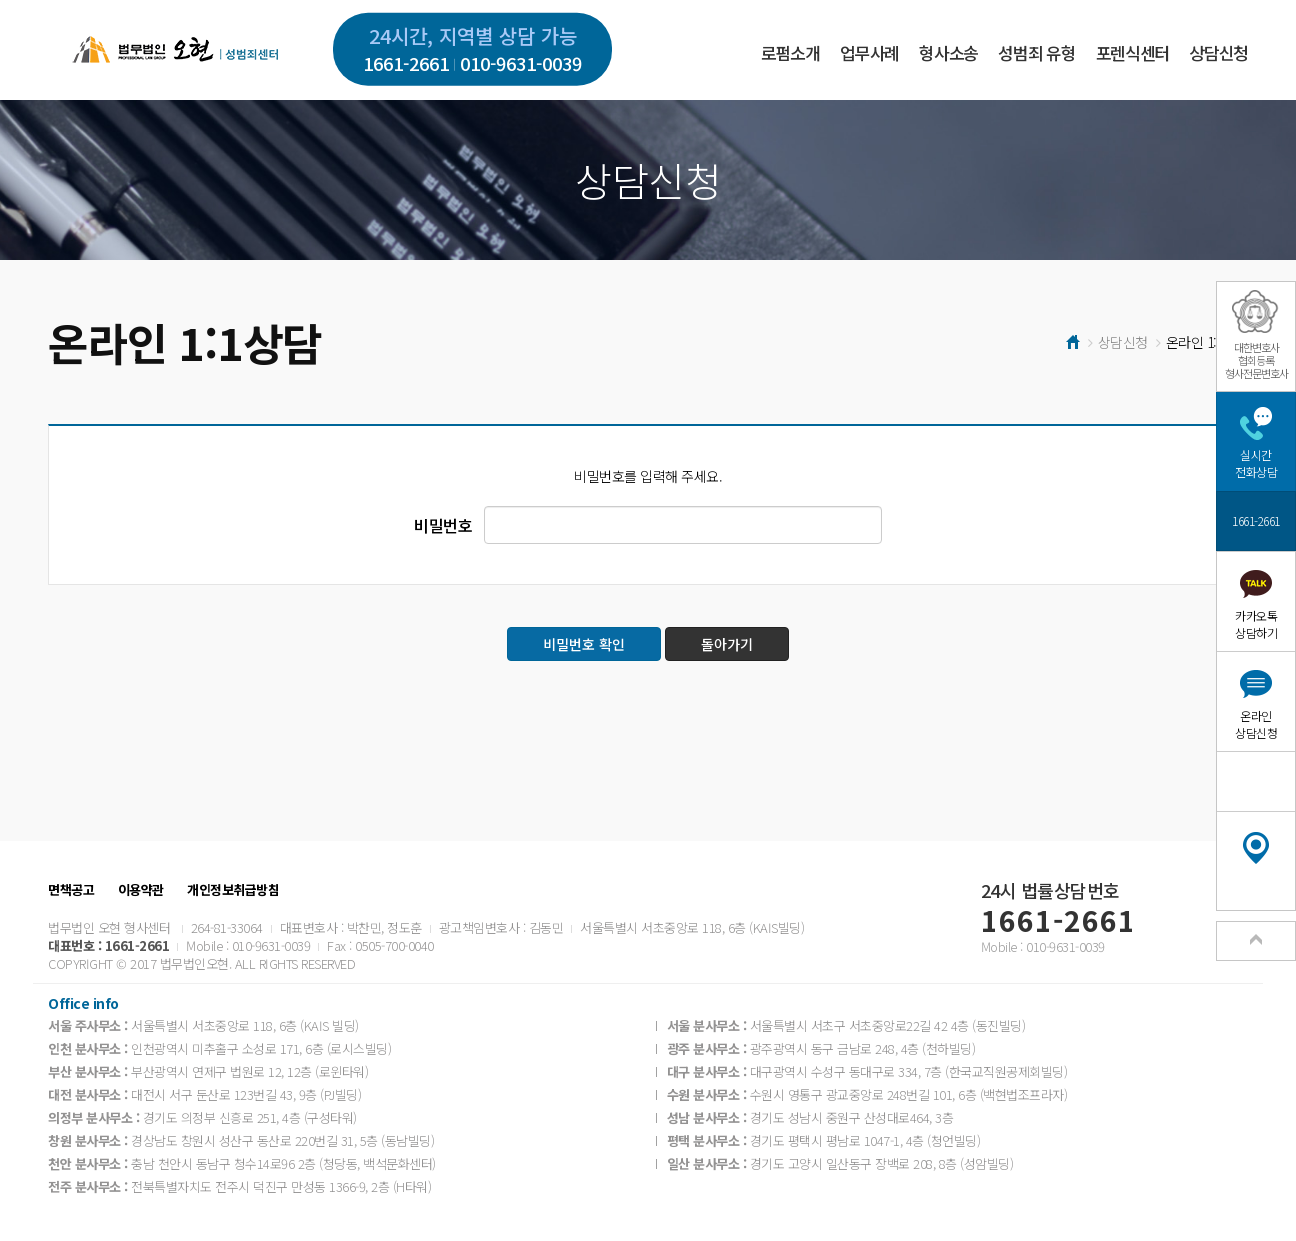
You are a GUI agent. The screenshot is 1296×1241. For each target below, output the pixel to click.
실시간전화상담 (1256, 463)
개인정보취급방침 (233, 890)
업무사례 (869, 52)
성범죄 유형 (1036, 52)
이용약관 (141, 890)
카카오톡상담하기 (1256, 624)
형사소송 (948, 52)
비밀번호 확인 (584, 644)
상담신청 (1218, 52)
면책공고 (71, 890)
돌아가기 (727, 644)
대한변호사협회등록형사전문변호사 (1256, 360)
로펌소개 (790, 52)
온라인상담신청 (1256, 724)
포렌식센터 (1132, 52)
